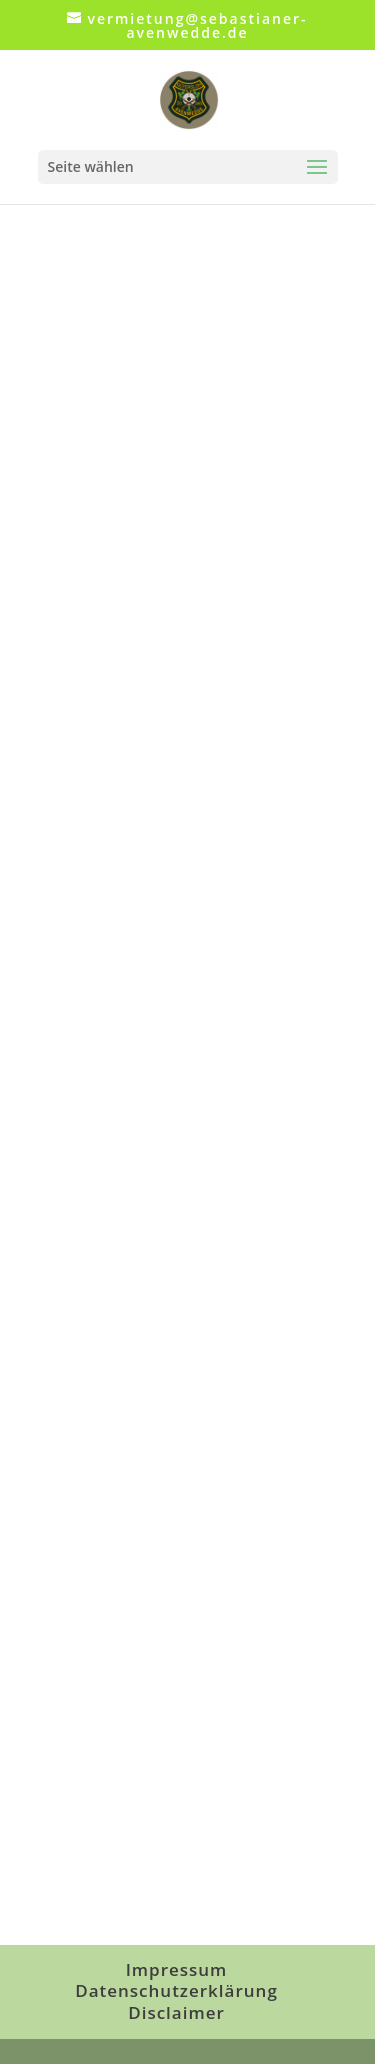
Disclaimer (176, 2012)
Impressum (177, 1969)
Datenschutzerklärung (176, 1990)
